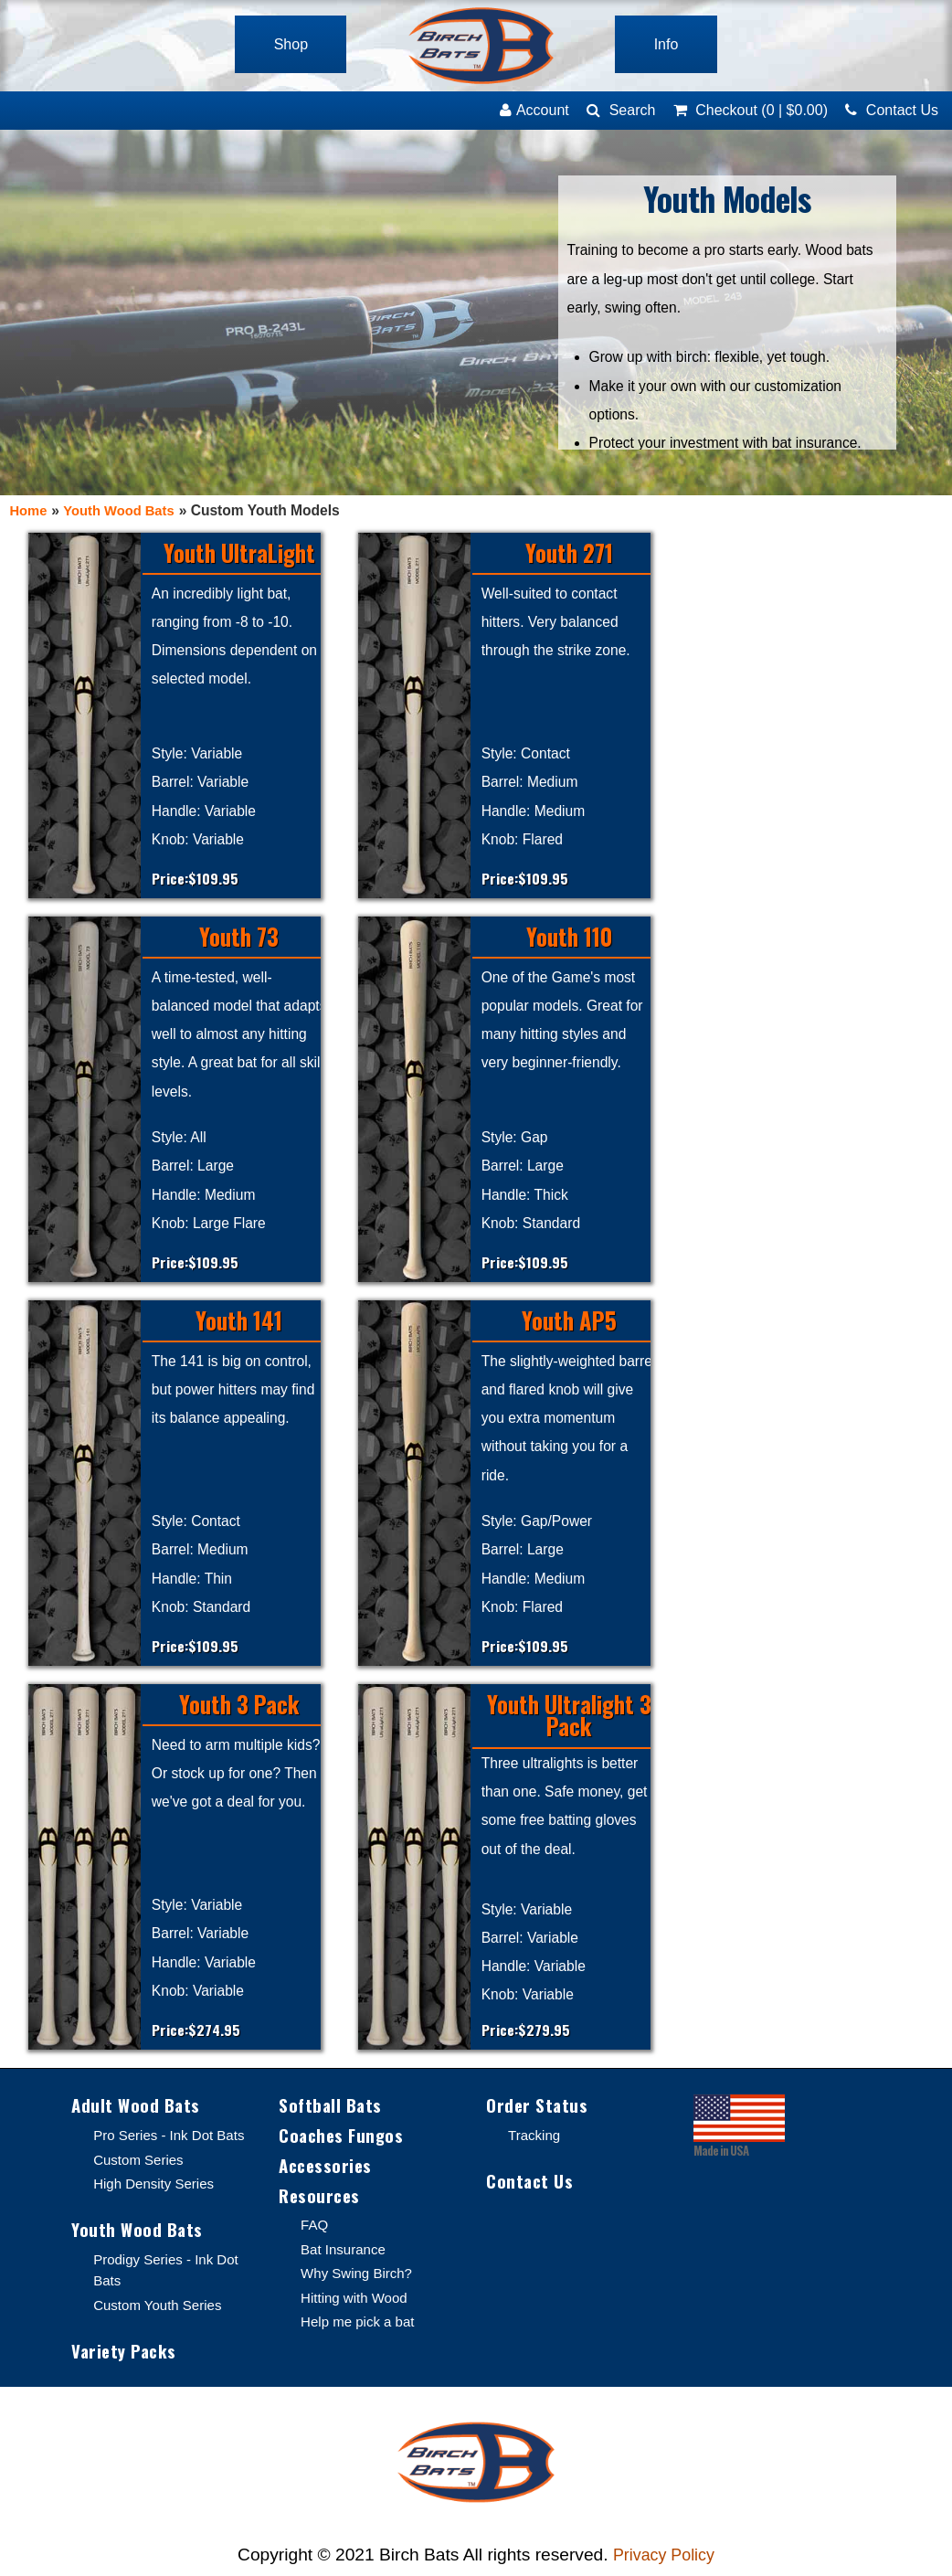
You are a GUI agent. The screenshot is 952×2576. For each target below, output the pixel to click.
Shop (284, 44)
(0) (750, 110)
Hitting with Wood (356, 2302)
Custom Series (139, 2160)
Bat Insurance (344, 2254)
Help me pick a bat (359, 2327)
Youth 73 (239, 937)
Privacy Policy (663, 2558)
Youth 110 (569, 937)
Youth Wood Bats (124, 510)
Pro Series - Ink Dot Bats (171, 2137)
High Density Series (155, 2184)
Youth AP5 (569, 1321)
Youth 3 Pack (239, 1705)
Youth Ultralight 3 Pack (568, 1717)
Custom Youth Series (160, 2307)
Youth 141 (239, 1321)
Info (673, 44)
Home (28, 510)
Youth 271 (569, 554)
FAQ (315, 2230)
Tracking (535, 2137)
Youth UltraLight (239, 554)
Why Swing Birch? (359, 2278)
